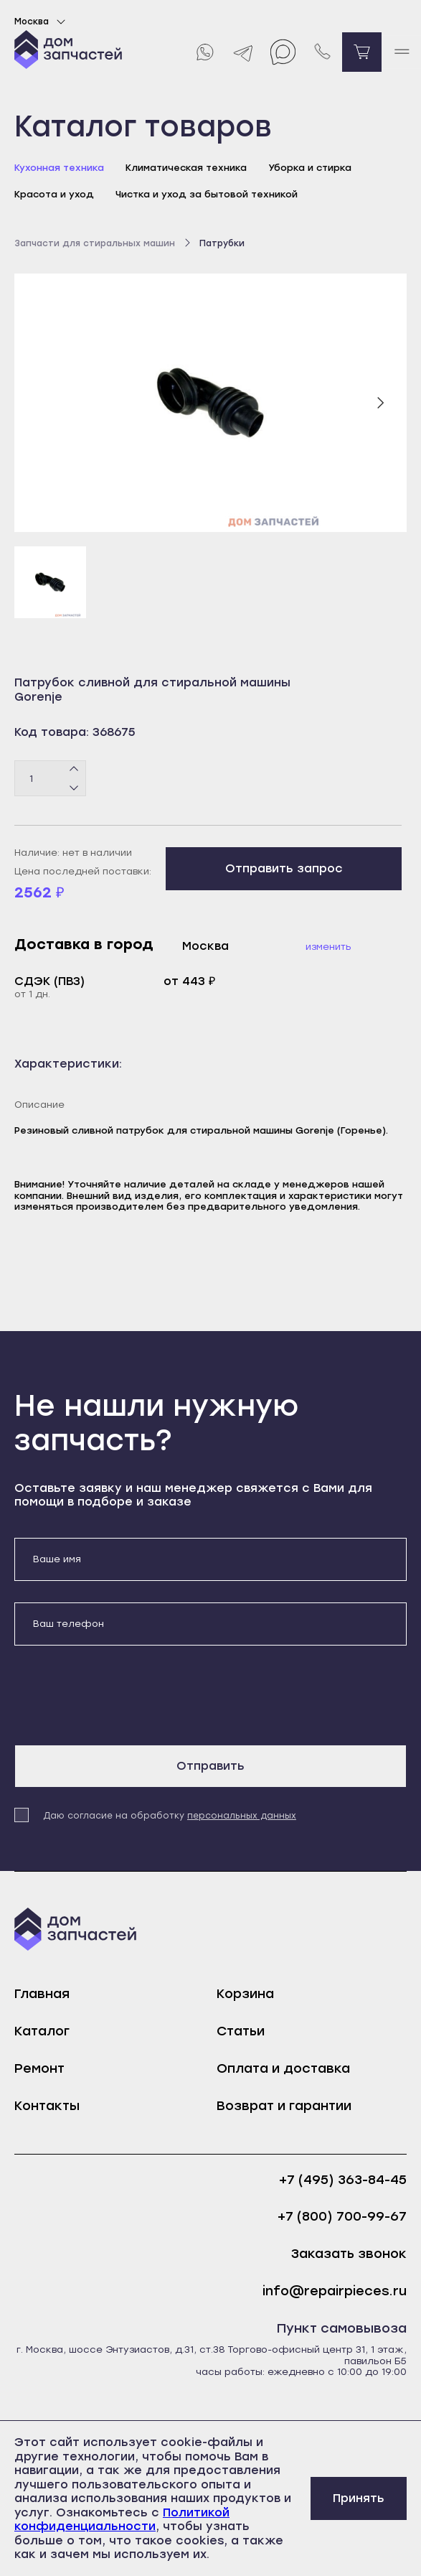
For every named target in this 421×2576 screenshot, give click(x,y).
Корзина (245, 1994)
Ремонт (39, 2068)
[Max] (283, 52)
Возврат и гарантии (284, 2106)
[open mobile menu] (401, 52)
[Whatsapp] (204, 52)
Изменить (328, 946)
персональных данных (241, 1816)
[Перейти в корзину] (362, 52)
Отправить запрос (284, 868)
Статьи (241, 2031)
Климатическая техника (186, 167)
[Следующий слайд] (380, 403)
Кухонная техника (59, 167)
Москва (42, 21)
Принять (358, 2498)
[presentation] (123, 1695)
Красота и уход (54, 194)
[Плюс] (74, 769)
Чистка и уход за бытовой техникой (206, 194)
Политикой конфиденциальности (122, 2520)
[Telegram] (243, 52)
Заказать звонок (349, 2254)
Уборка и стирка (309, 167)
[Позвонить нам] (322, 52)
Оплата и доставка (283, 2068)
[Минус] (74, 787)
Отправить (210, 1766)
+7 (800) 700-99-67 (342, 2216)
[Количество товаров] (50, 778)
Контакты (47, 2106)
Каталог (42, 2031)
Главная (42, 1994)
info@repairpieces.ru (334, 2291)
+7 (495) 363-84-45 (343, 2180)
